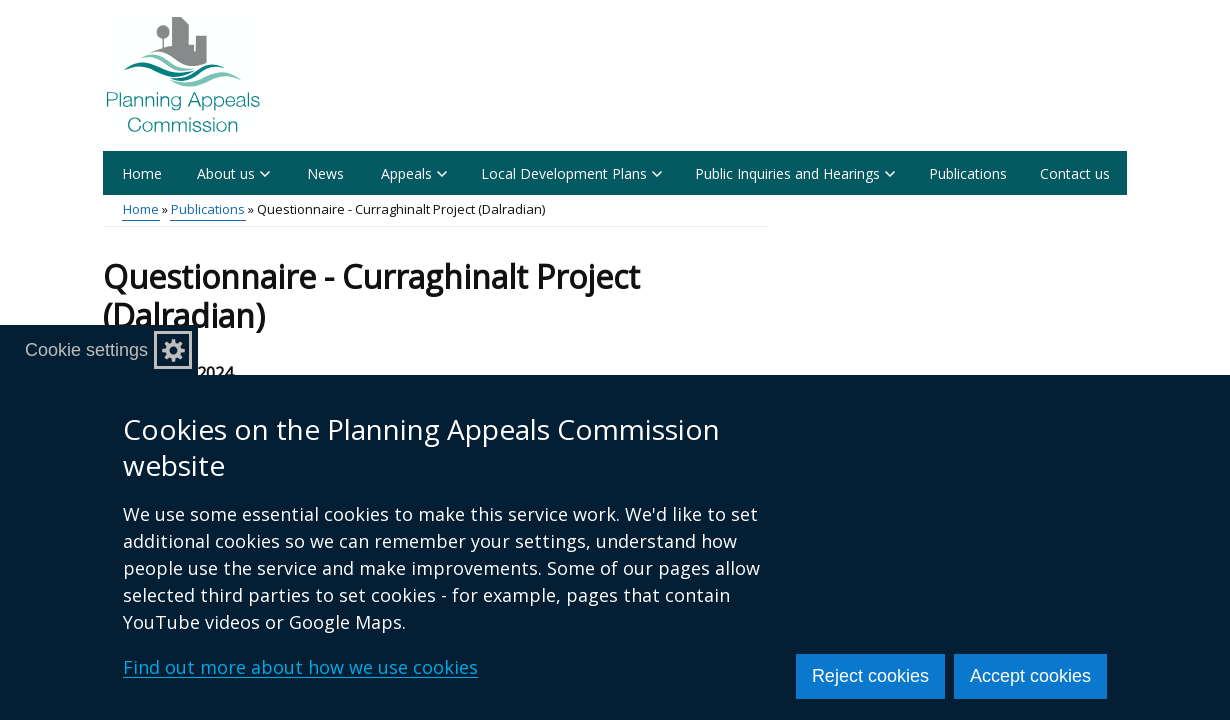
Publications (968, 173)
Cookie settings (86, 350)
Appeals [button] (414, 173)
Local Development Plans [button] (571, 173)
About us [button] (233, 173)
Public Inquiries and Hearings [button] (795, 173)
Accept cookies (1030, 676)
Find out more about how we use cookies (300, 667)
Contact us (1075, 173)
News (325, 173)
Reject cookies (870, 676)
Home (142, 173)
